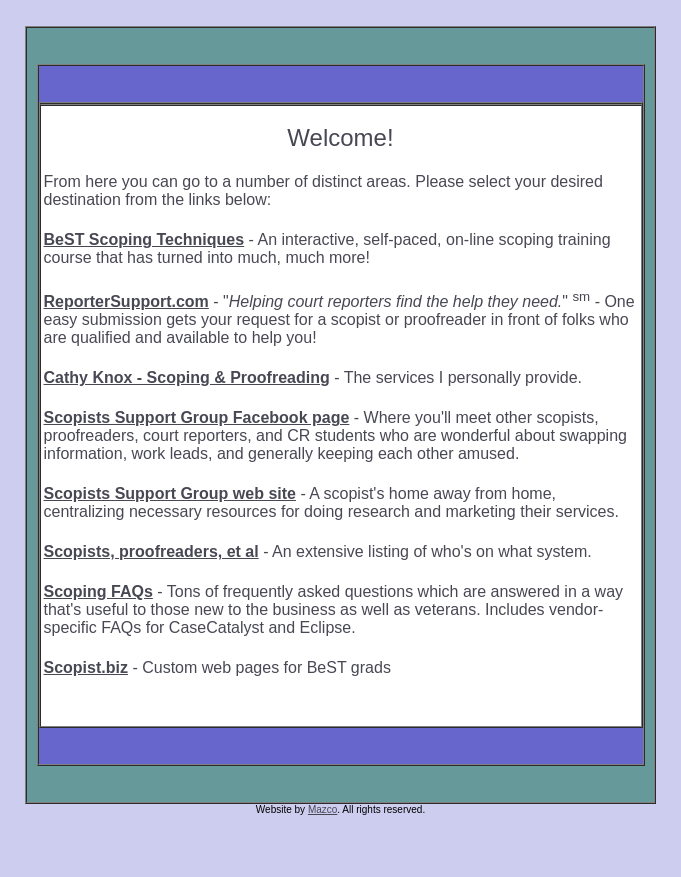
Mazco (322, 809)
